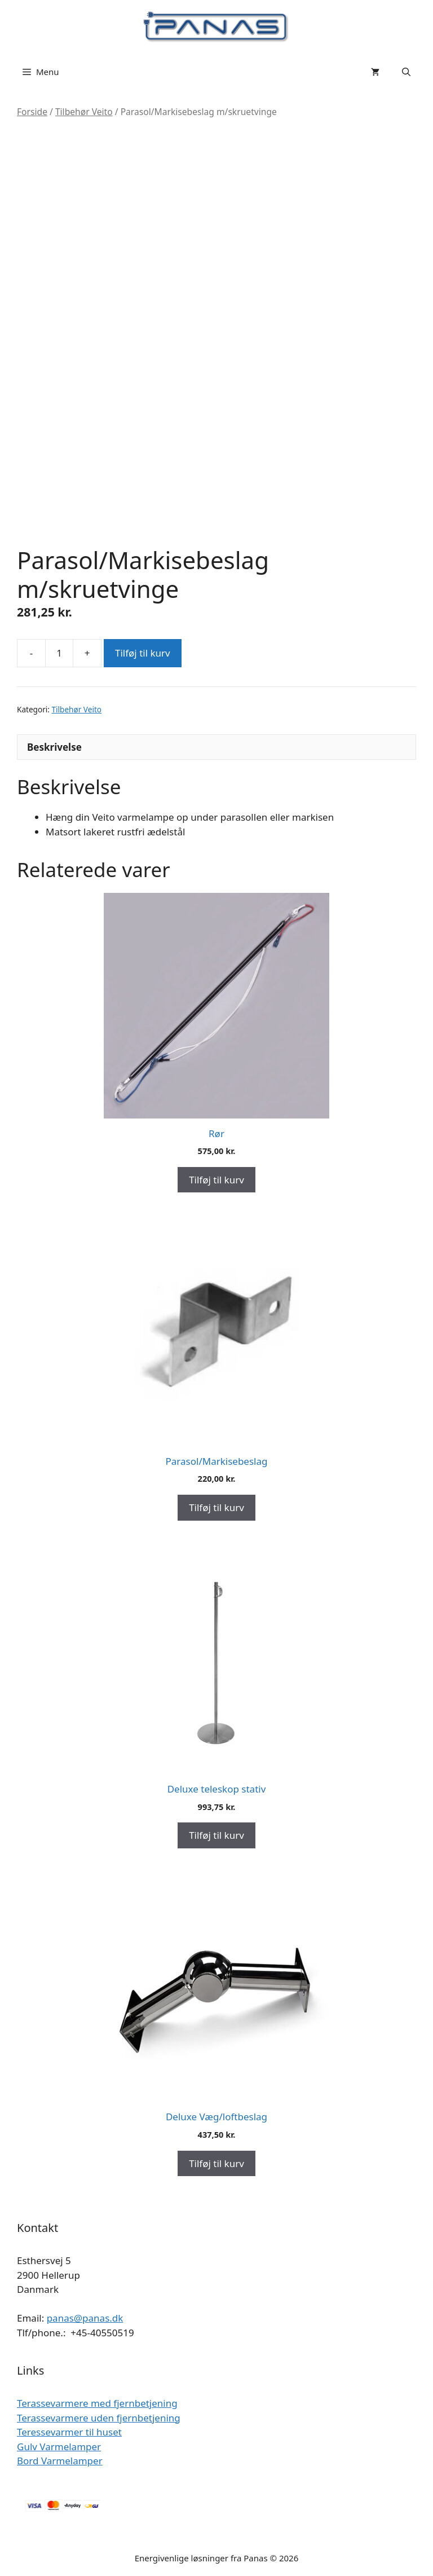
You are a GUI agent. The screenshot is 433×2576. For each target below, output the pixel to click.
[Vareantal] (59, 653)
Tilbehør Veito (84, 111)
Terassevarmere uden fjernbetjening (98, 2417)
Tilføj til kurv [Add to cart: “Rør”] (216, 1179)
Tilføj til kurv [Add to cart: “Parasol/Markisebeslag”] (216, 1507)
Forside (32, 111)
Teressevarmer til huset (69, 2431)
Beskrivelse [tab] (54, 747)
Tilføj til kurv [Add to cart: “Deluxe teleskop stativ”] (216, 1835)
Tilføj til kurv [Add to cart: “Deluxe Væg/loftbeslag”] (216, 2163)
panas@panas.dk (85, 2317)
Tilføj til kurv (142, 652)
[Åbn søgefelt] (406, 72)
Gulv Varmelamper (59, 2446)
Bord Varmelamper (60, 2460)
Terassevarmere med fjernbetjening (97, 2403)
